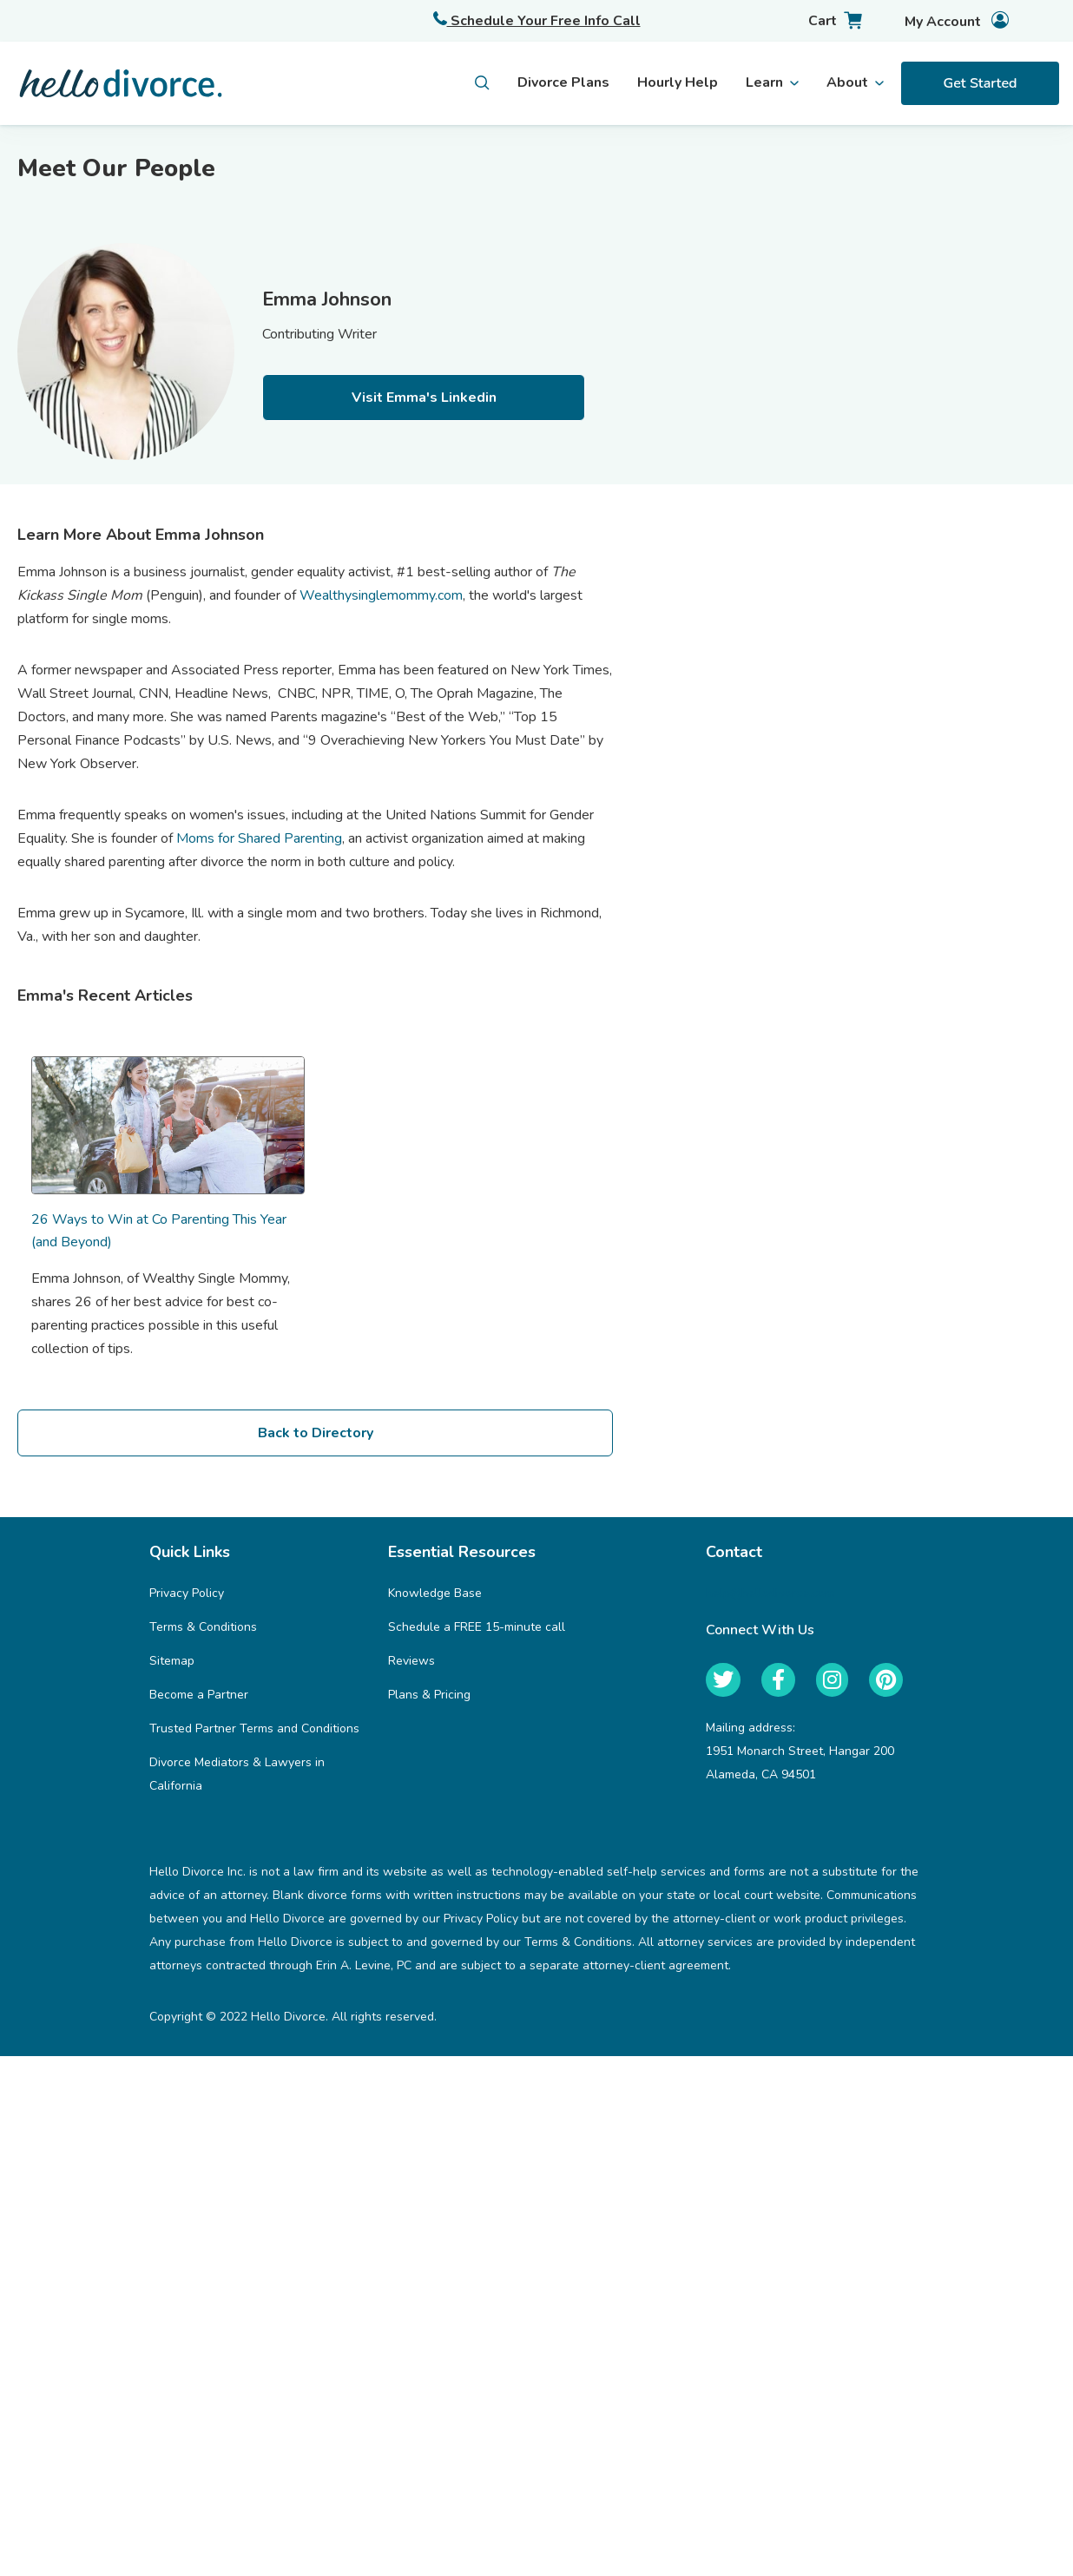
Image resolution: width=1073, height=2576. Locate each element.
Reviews (411, 1661)
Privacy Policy (186, 1593)
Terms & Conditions (203, 1627)
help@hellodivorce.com (770, 1593)
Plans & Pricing (429, 1694)
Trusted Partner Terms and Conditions (254, 1728)
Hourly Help (677, 82)
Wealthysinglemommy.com (381, 595)
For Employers (988, 160)
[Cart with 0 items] (821, 21)
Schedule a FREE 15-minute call (476, 1627)
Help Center (981, 235)
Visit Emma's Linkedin (424, 397)
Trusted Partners (997, 197)
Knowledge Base (435, 1593)
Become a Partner (198, 1694)
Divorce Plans (563, 82)
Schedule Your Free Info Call (537, 20)
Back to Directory (315, 1432)
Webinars (972, 272)
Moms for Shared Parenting (259, 838)
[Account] (942, 21)
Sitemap (171, 1661)
